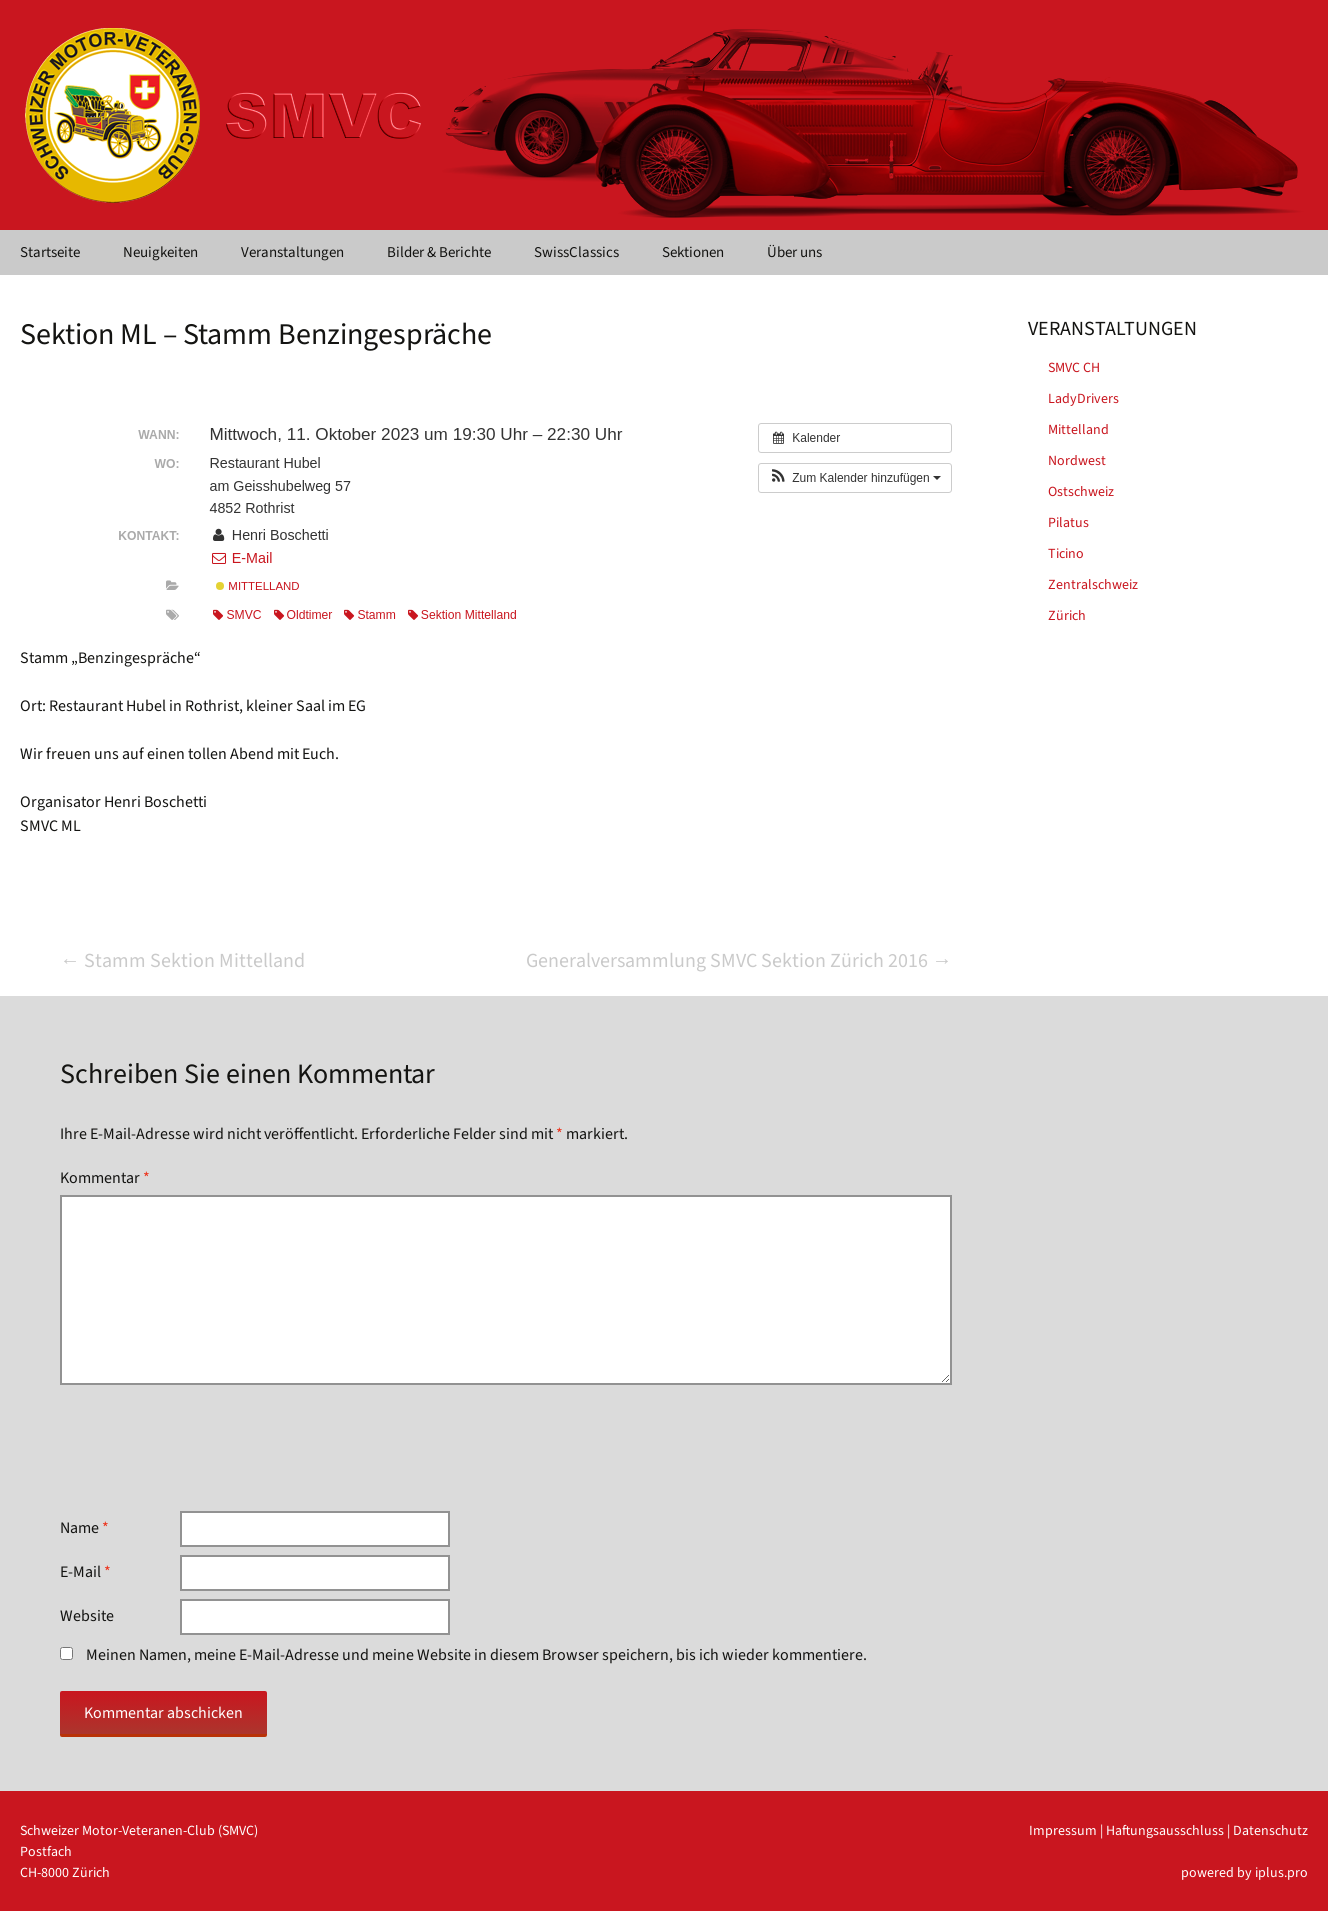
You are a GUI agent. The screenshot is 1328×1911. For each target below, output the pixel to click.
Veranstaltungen (292, 252)
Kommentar (105, 1178)
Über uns (794, 252)
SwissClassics (576, 252)
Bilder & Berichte (439, 252)
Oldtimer (303, 615)
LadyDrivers (1083, 399)
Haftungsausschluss (1165, 1831)
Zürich (1067, 616)
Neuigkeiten (160, 252)
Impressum (1063, 1831)
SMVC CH (1074, 368)
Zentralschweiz (1093, 585)
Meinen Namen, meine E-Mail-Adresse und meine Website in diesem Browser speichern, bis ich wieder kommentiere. (476, 1655)
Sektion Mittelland (462, 615)
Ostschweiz (1081, 492)
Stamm (369, 615)
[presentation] (212, 1448)
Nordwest (1077, 461)
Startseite (50, 252)
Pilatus (1068, 523)
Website (87, 1616)
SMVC (237, 615)
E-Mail (240, 558)
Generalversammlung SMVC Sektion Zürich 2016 (739, 961)
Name (84, 1528)
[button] (855, 478)
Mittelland (257, 586)
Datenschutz (1270, 1831)
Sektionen (693, 252)
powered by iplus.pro (1244, 1873)
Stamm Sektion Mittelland (182, 961)
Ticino (1066, 554)
